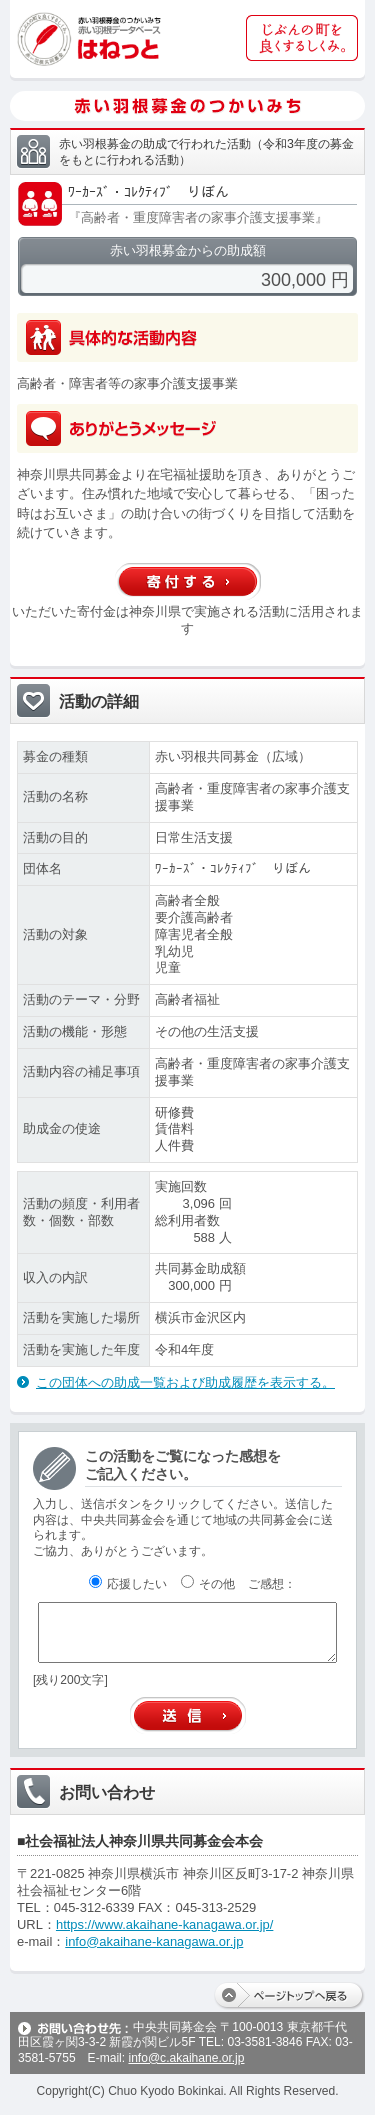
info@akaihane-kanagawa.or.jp (154, 1941)
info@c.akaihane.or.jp (186, 2058)
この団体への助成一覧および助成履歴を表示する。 (185, 1382)
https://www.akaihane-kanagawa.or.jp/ (164, 1924)
